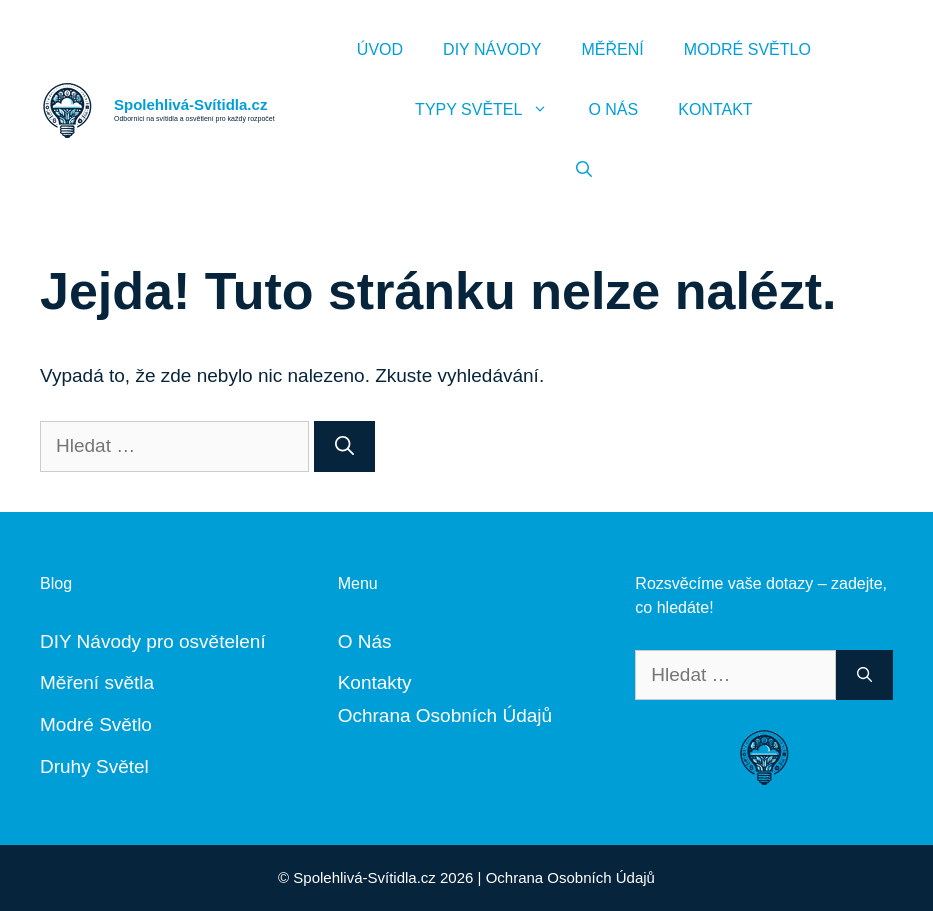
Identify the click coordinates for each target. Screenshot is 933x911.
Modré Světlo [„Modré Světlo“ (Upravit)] (96, 724)
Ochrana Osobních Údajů (445, 715)
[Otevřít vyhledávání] (584, 170)
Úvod (380, 49)
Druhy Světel (94, 766)
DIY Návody (492, 49)
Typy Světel (491, 110)
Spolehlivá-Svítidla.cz (190, 104)
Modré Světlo (747, 49)
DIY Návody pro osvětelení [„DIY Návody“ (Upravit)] (153, 641)
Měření (612, 49)
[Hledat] (344, 446)
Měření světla (97, 682)
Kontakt (715, 109)
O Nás (613, 109)
